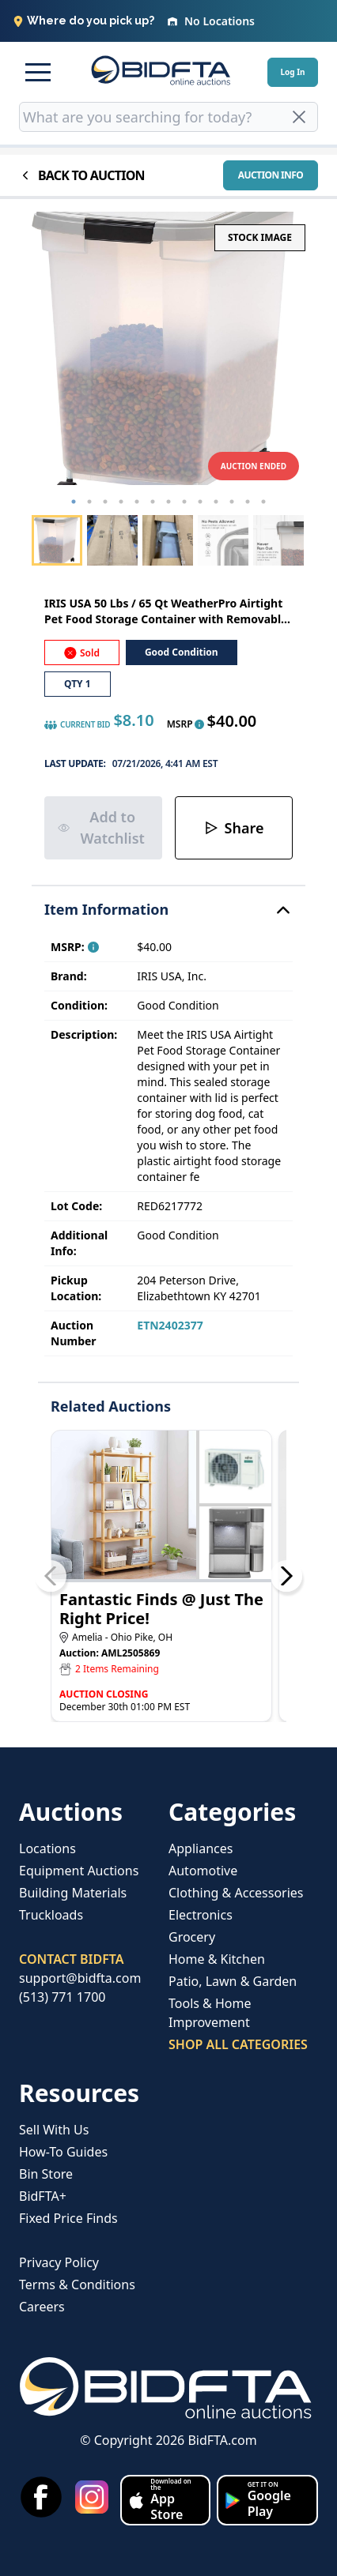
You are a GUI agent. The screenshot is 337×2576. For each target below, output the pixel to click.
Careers (42, 2306)
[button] (38, 72)
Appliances (200, 1848)
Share (234, 827)
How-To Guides (63, 2151)
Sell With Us (54, 2129)
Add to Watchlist (101, 827)
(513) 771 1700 (62, 1997)
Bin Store (46, 2174)
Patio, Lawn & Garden (232, 1981)
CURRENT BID (77, 725)
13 (263, 502)
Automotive (202, 1870)
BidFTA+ (42, 2196)
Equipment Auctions (78, 1870)
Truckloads (51, 1915)
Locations (47, 1848)
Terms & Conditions (77, 2284)
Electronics (200, 1915)
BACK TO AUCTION (82, 175)
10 (216, 502)
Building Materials (73, 1892)
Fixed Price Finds (68, 2218)
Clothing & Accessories (236, 1892)
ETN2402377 (170, 1325)
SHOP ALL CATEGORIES (238, 2044)
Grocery (191, 1937)
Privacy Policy (59, 2262)
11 (232, 502)
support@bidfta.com (80, 1978)
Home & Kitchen (216, 1959)
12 (248, 502)
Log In (292, 71)
